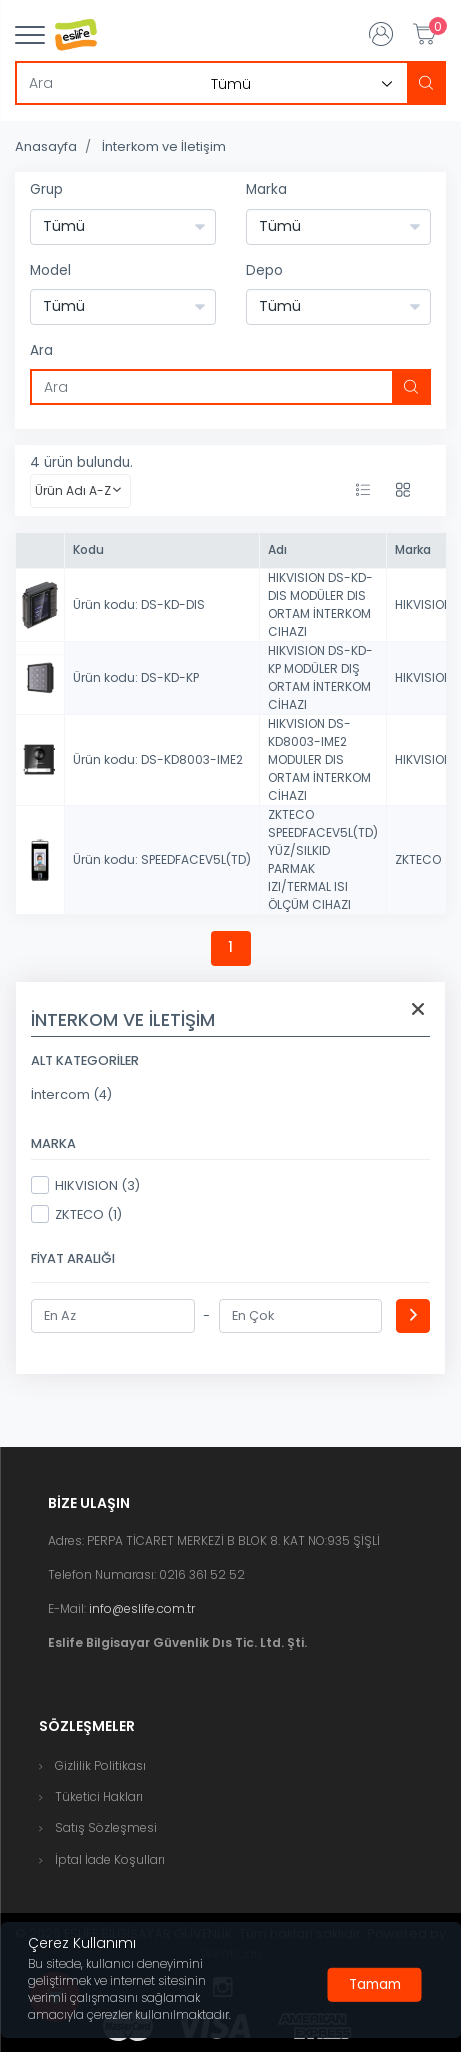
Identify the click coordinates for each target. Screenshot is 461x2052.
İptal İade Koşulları (110, 1859)
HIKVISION (423, 604)
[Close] (375, 1985)
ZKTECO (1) (76, 1214)
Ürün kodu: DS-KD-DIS (139, 604)
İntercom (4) (71, 1094)
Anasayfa (46, 146)
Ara (41, 350)
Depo (264, 270)
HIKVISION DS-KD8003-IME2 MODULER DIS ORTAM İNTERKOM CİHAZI (319, 759)
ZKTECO (418, 859)
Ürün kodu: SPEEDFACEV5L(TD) (162, 859)
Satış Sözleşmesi (106, 1827)
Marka (266, 189)
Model (50, 270)
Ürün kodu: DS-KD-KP (136, 677)
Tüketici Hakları (99, 1796)
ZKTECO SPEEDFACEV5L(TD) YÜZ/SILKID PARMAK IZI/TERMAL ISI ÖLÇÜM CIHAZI (323, 859)
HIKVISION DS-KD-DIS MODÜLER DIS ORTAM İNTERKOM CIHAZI (320, 604)
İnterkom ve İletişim (164, 146)
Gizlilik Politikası (100, 1765)
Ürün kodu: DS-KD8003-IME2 (158, 759)
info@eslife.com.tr (142, 1608)
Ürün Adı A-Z (73, 490)
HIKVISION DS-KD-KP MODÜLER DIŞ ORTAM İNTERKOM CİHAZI (320, 677)
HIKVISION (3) (85, 1185)
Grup (46, 189)
